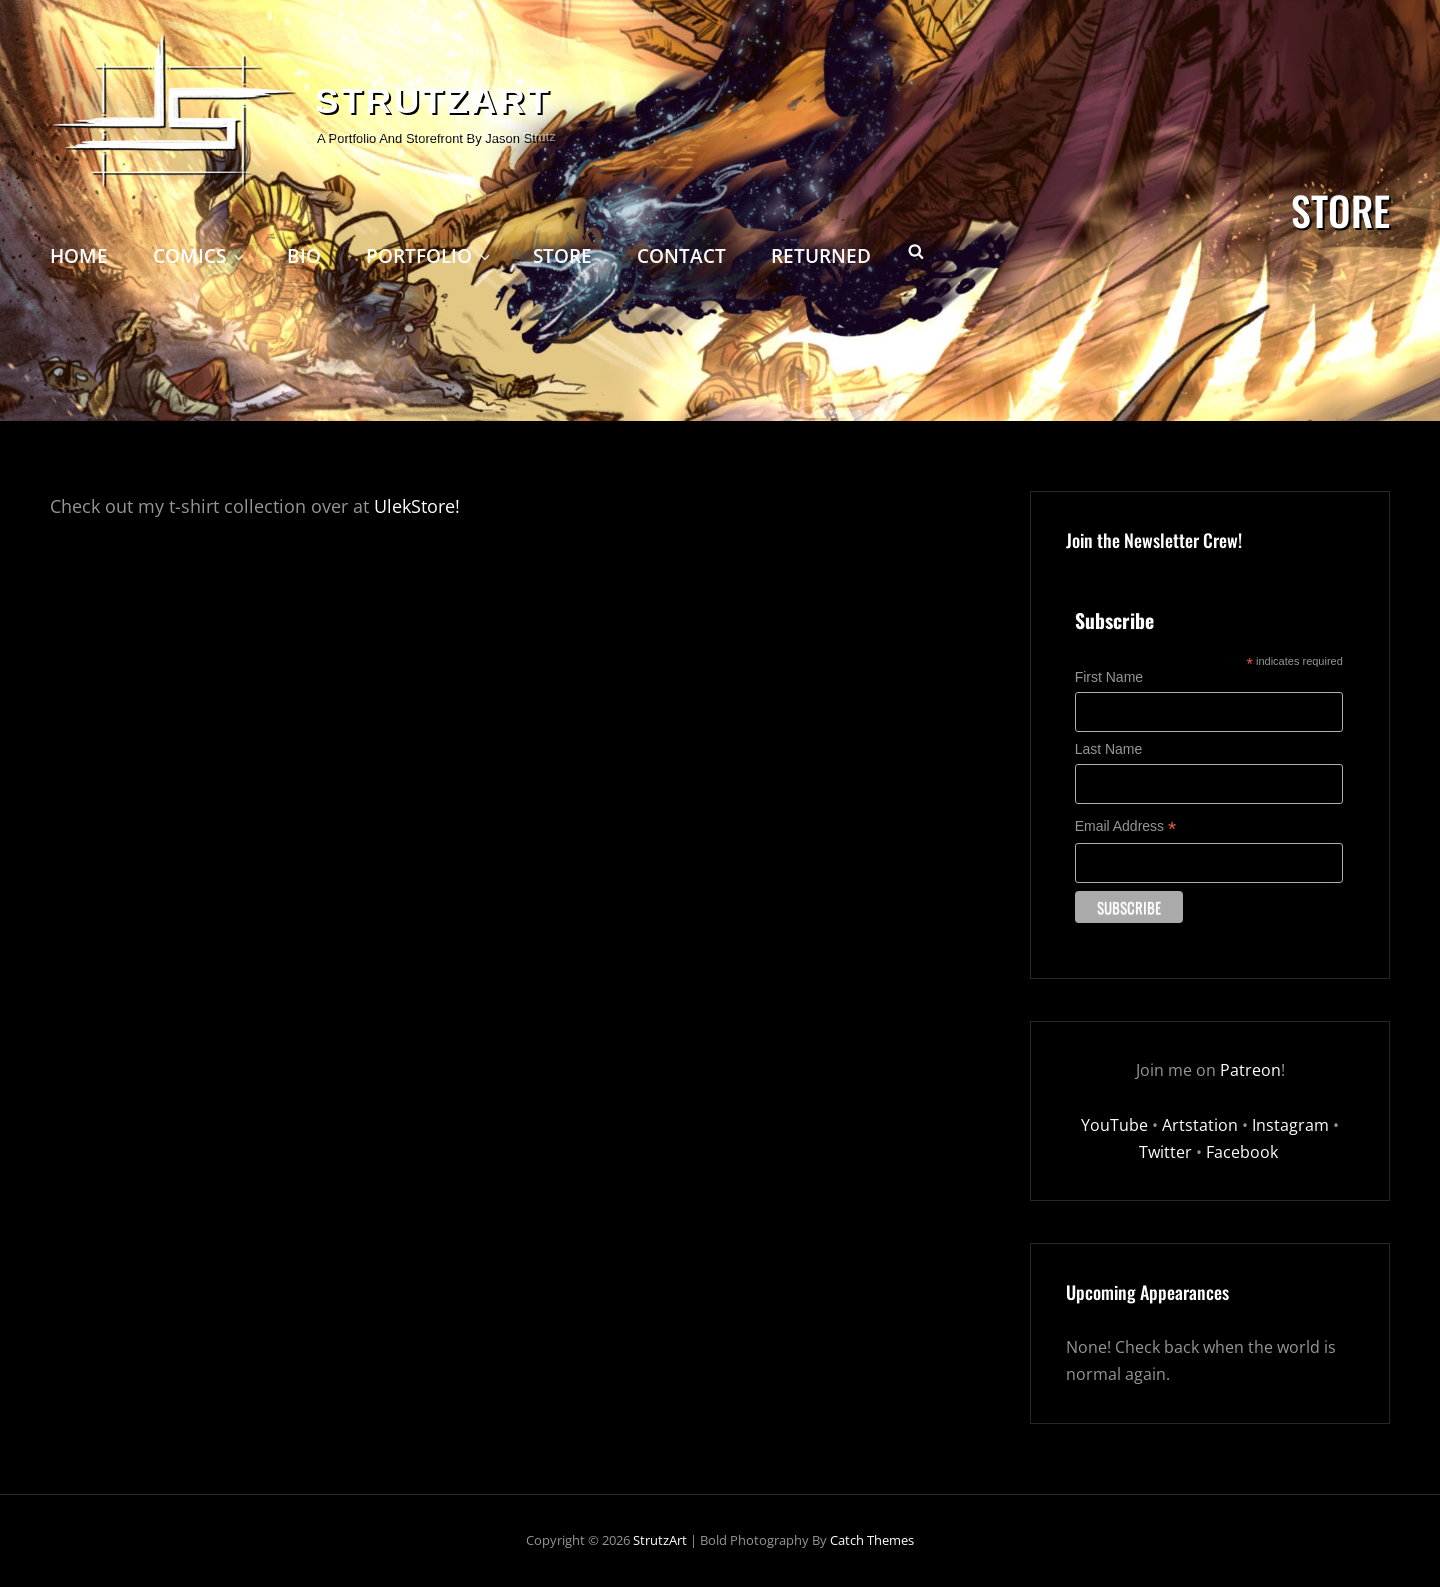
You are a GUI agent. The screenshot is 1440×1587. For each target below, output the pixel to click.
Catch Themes (872, 1540)
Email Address (1126, 826)
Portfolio (429, 256)
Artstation (1200, 1125)
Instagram (1290, 1125)
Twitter (1165, 1152)
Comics (200, 256)
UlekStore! (417, 506)
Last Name (1109, 749)
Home (79, 256)
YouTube (1114, 1125)
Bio (304, 256)
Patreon (1250, 1070)
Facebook (1244, 1152)
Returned (821, 256)
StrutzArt (433, 100)
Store (562, 256)
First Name (1109, 677)
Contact (681, 256)
